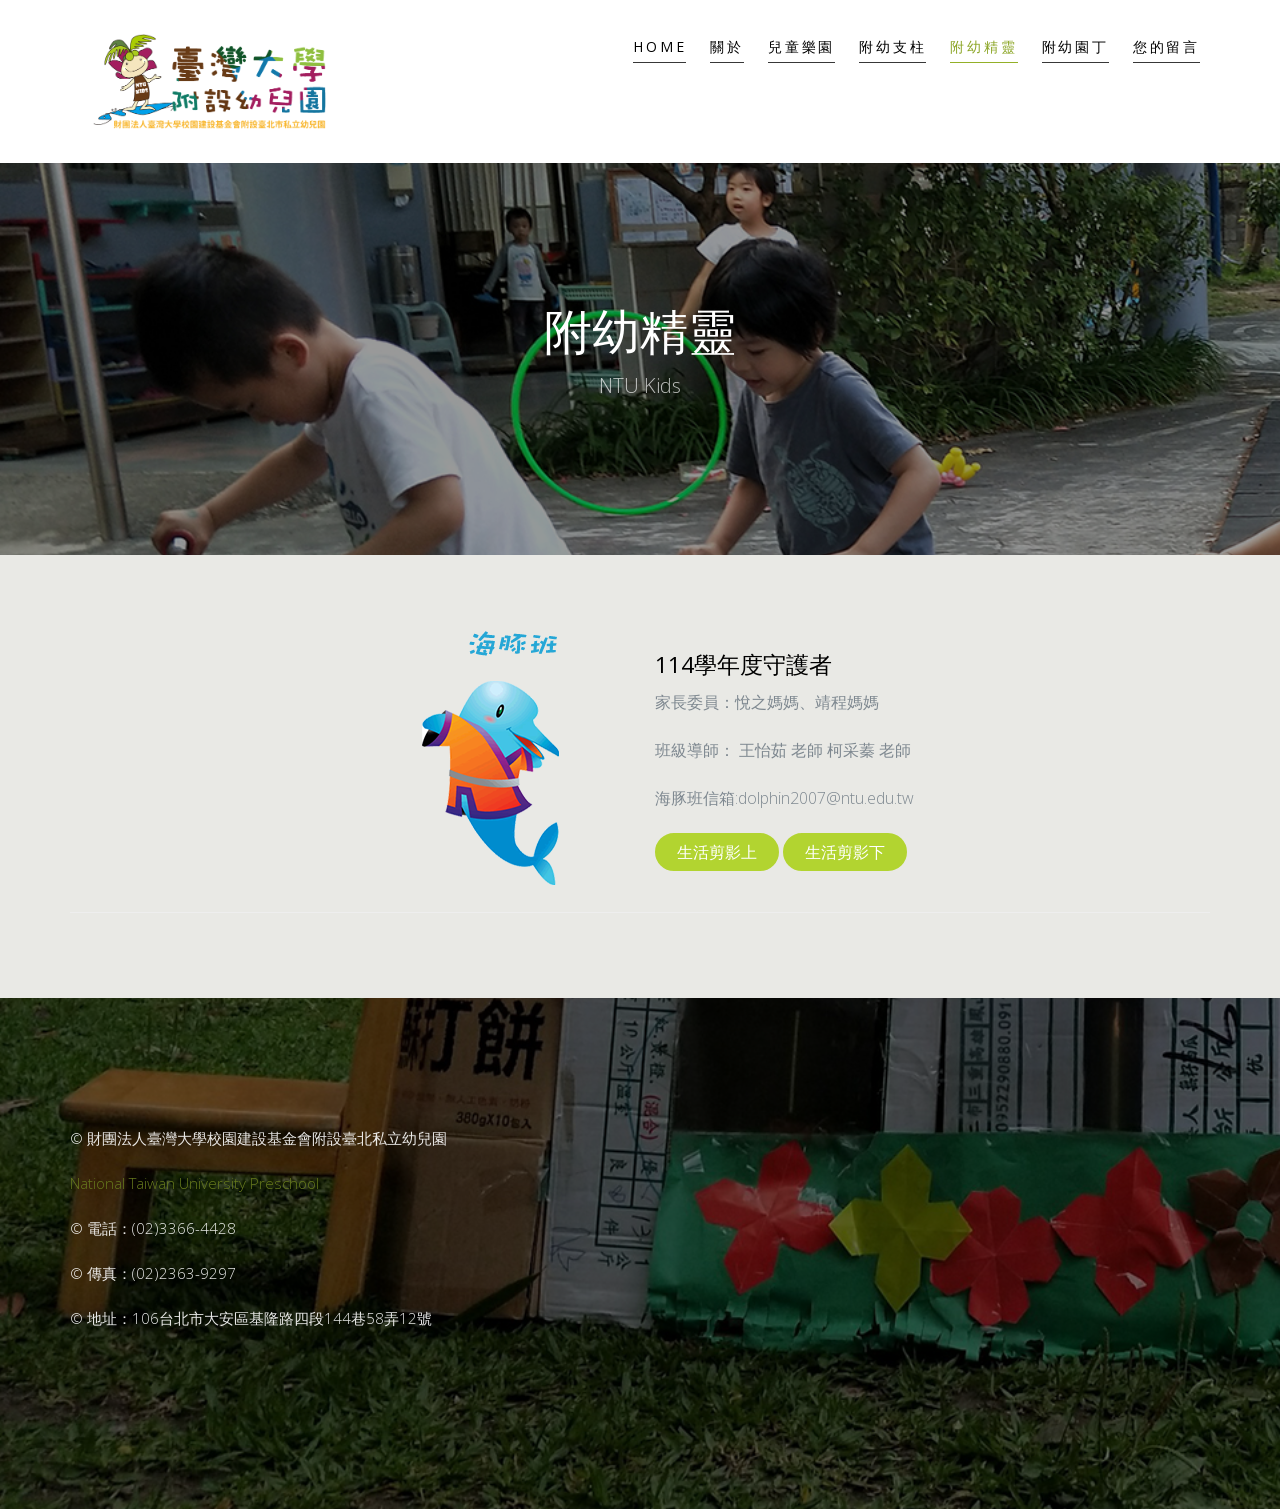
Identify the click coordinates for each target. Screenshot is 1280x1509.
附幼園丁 (1075, 46)
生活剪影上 (717, 852)
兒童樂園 (801, 46)
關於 (727, 46)
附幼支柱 (892, 46)
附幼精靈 (983, 46)
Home (659, 46)
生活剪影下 (845, 852)
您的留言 (1166, 46)
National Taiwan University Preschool (194, 1183)
